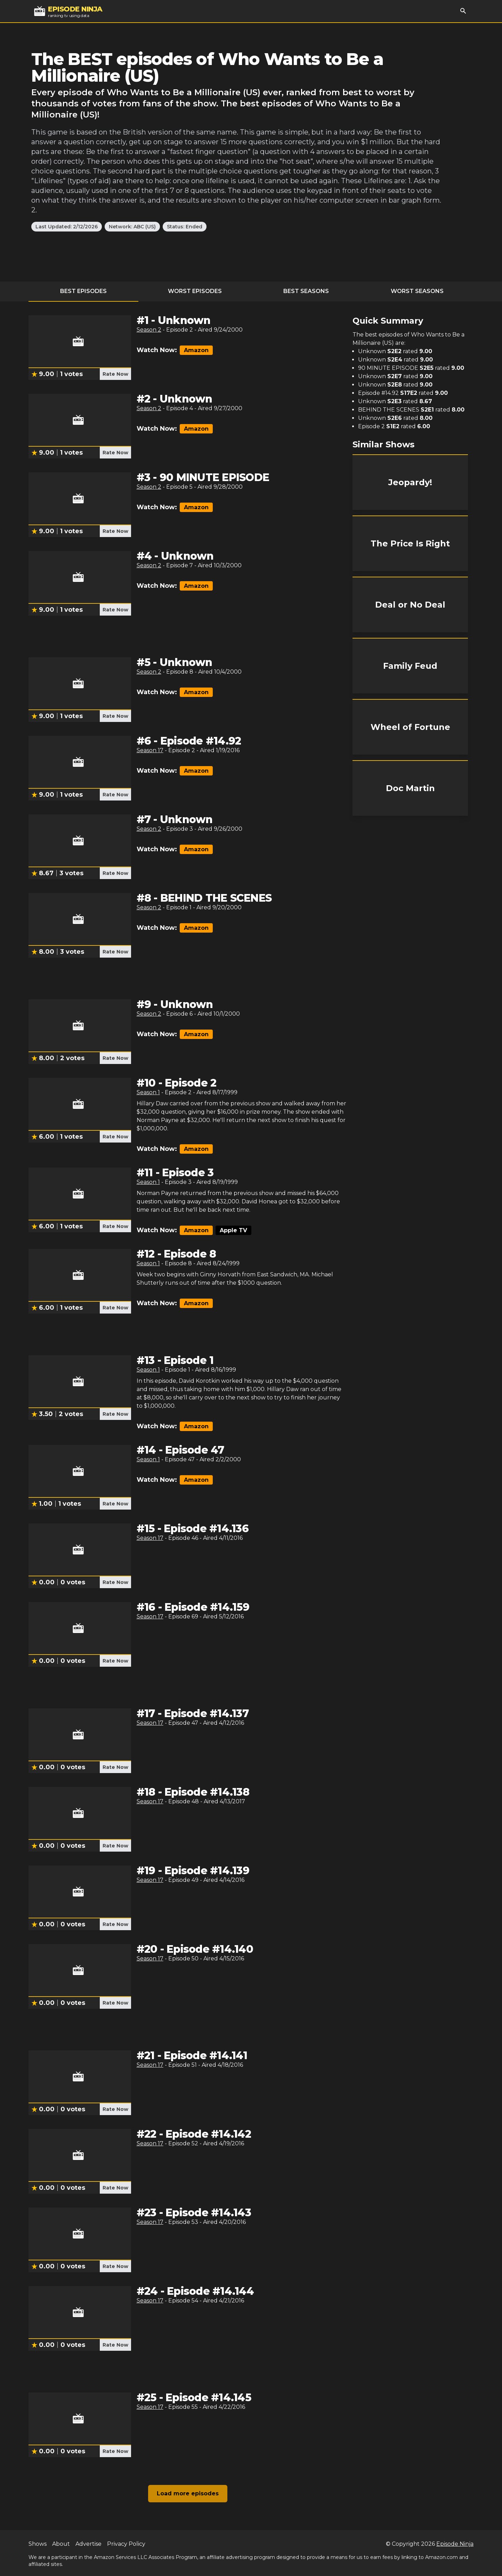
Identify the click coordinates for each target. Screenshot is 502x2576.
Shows (38, 2544)
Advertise (88, 2544)
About (61, 2544)
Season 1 (148, 1092)
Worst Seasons (417, 291)
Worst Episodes (195, 291)
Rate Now (115, 374)
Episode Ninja (454, 2544)
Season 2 (149, 329)
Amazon (196, 350)
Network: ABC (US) (132, 227)
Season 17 (150, 750)
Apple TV (233, 1230)
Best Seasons (306, 291)
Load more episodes (188, 2493)
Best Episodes (83, 291)
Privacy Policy (126, 2544)
